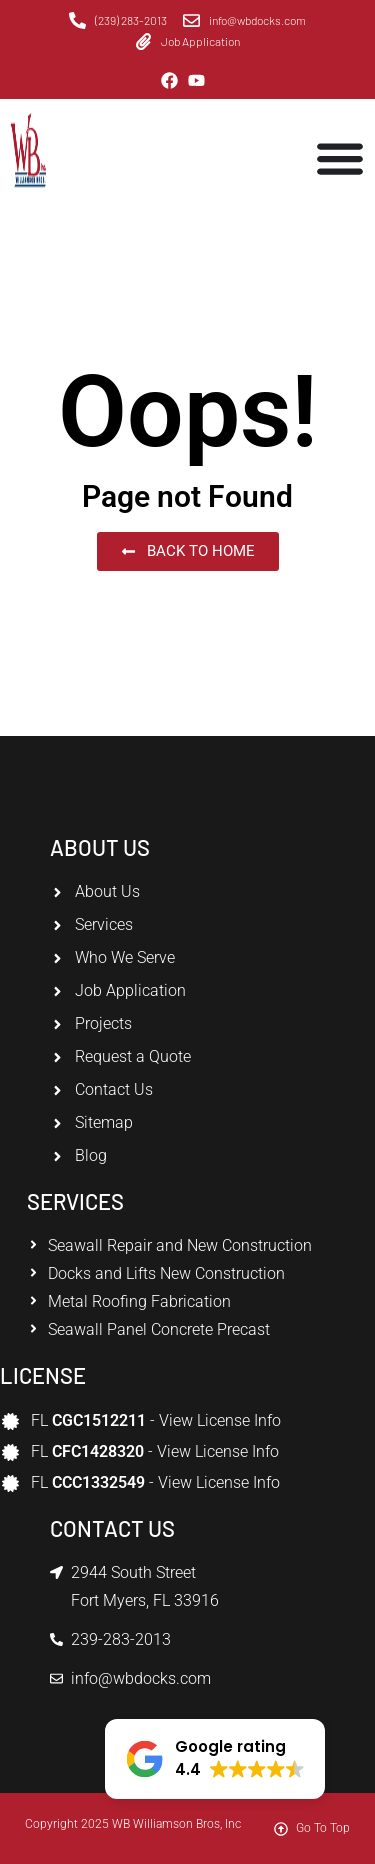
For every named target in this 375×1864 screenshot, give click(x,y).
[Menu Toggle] (340, 158)
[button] (215, 1759)
